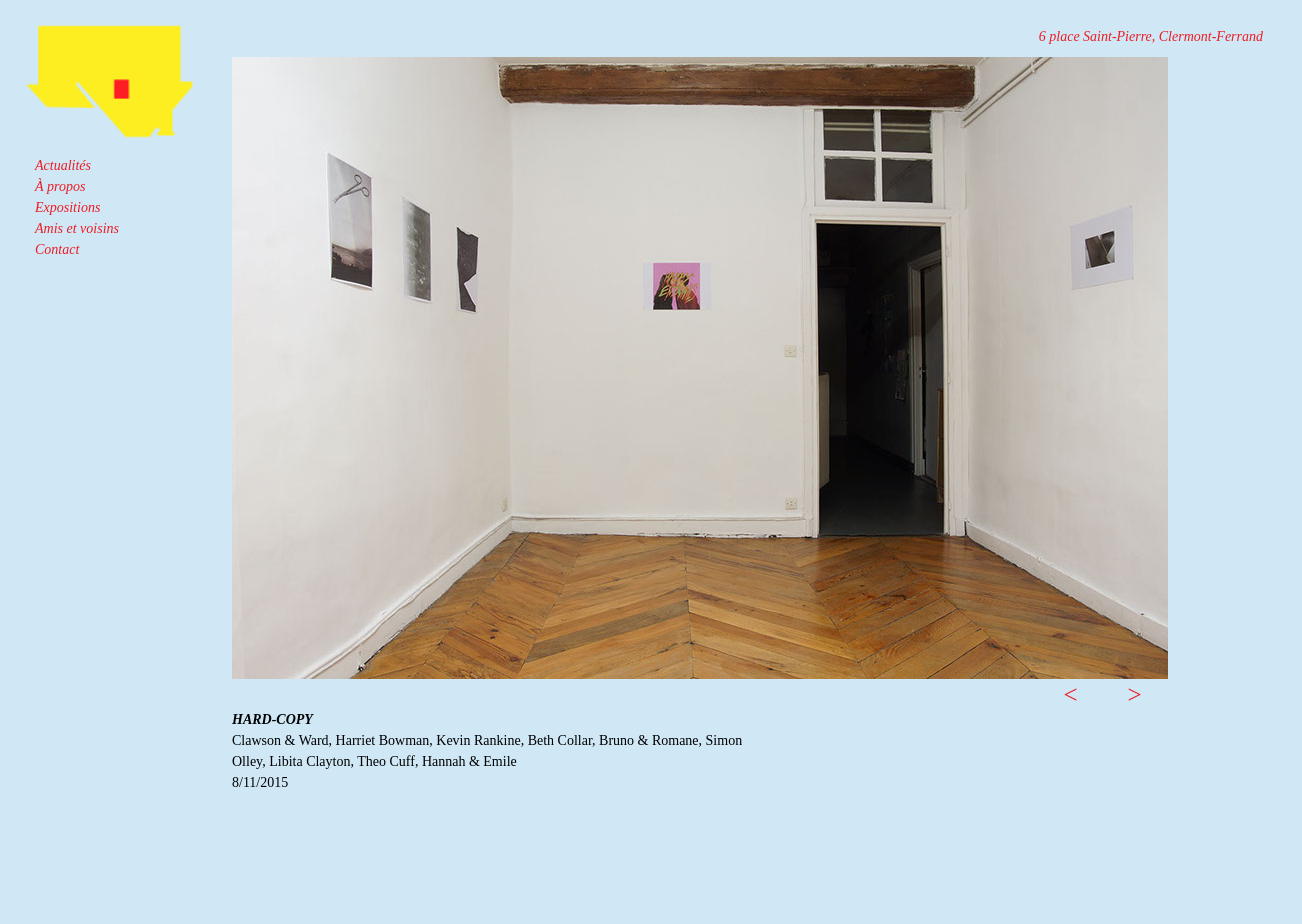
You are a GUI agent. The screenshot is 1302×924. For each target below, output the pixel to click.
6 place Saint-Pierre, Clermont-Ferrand (1151, 36)
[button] (1070, 666)
